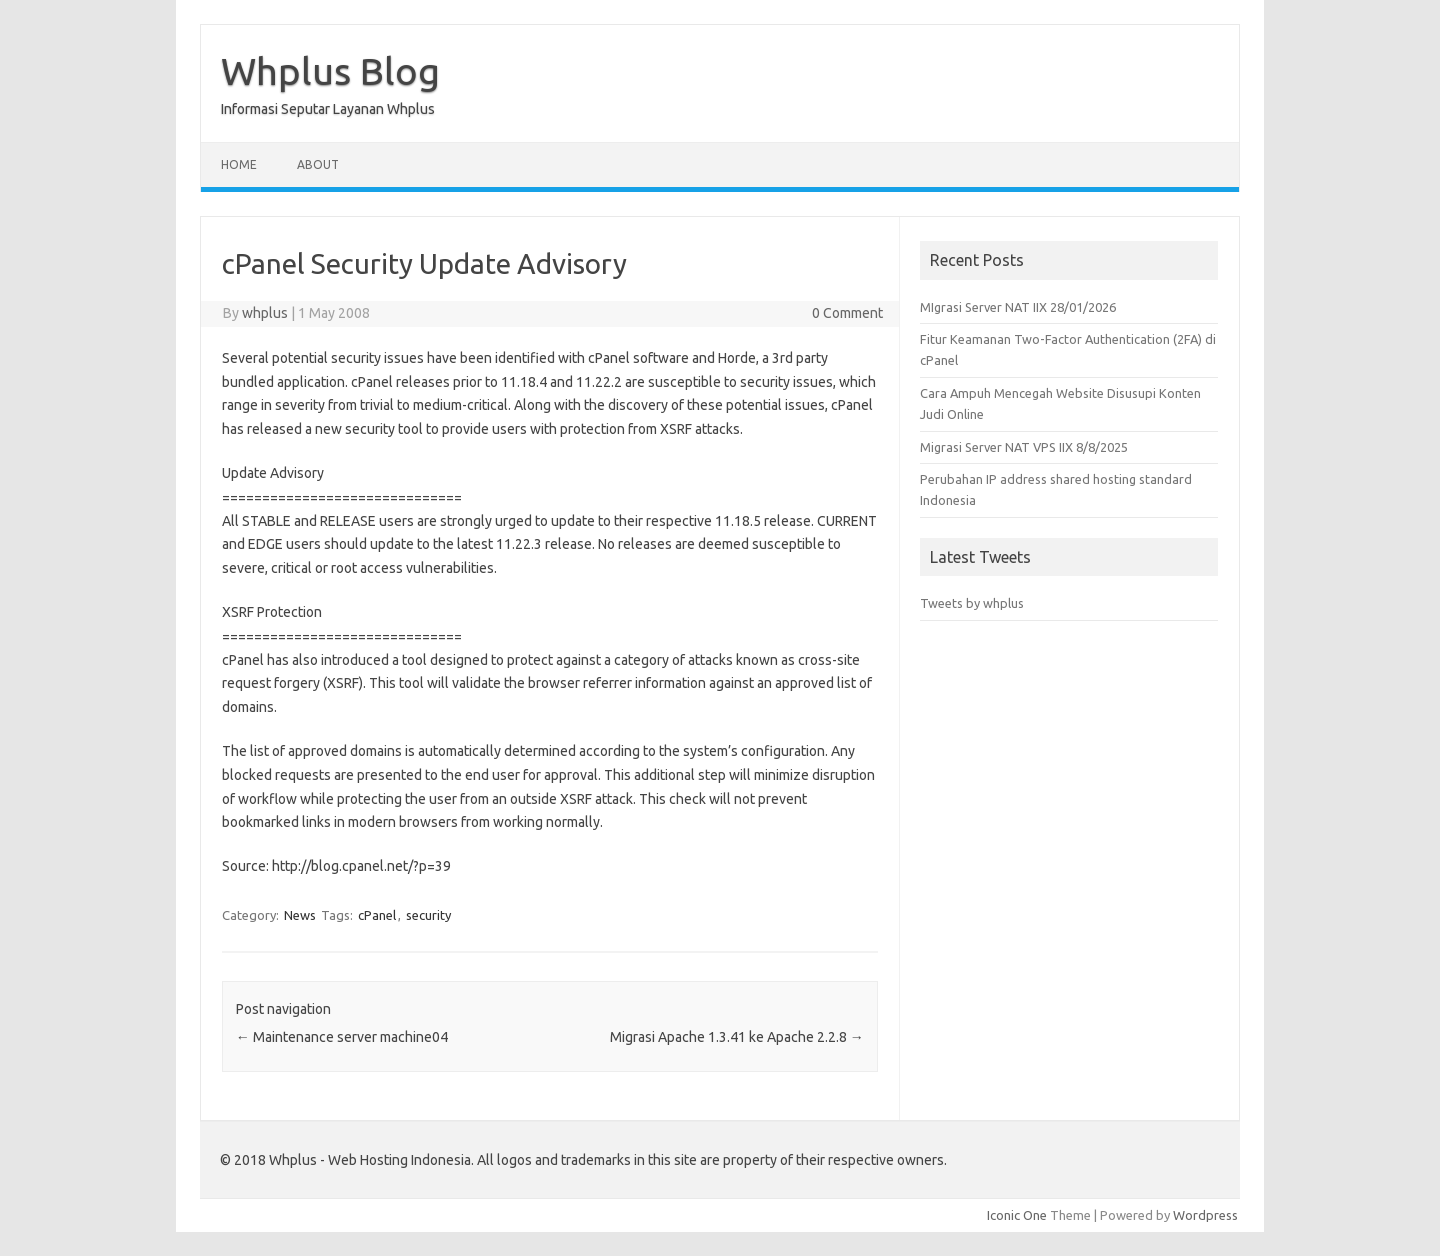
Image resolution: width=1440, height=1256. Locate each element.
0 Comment (847, 313)
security (428, 915)
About (318, 164)
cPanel (377, 915)
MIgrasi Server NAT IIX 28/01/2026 (1018, 307)
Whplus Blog (330, 71)
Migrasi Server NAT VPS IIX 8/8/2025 (1024, 447)
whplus (265, 313)
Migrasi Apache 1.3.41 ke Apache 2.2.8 (737, 1037)
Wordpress (1205, 1215)
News (300, 915)
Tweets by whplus (972, 603)
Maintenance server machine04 (342, 1037)
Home (239, 164)
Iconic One (1017, 1215)
